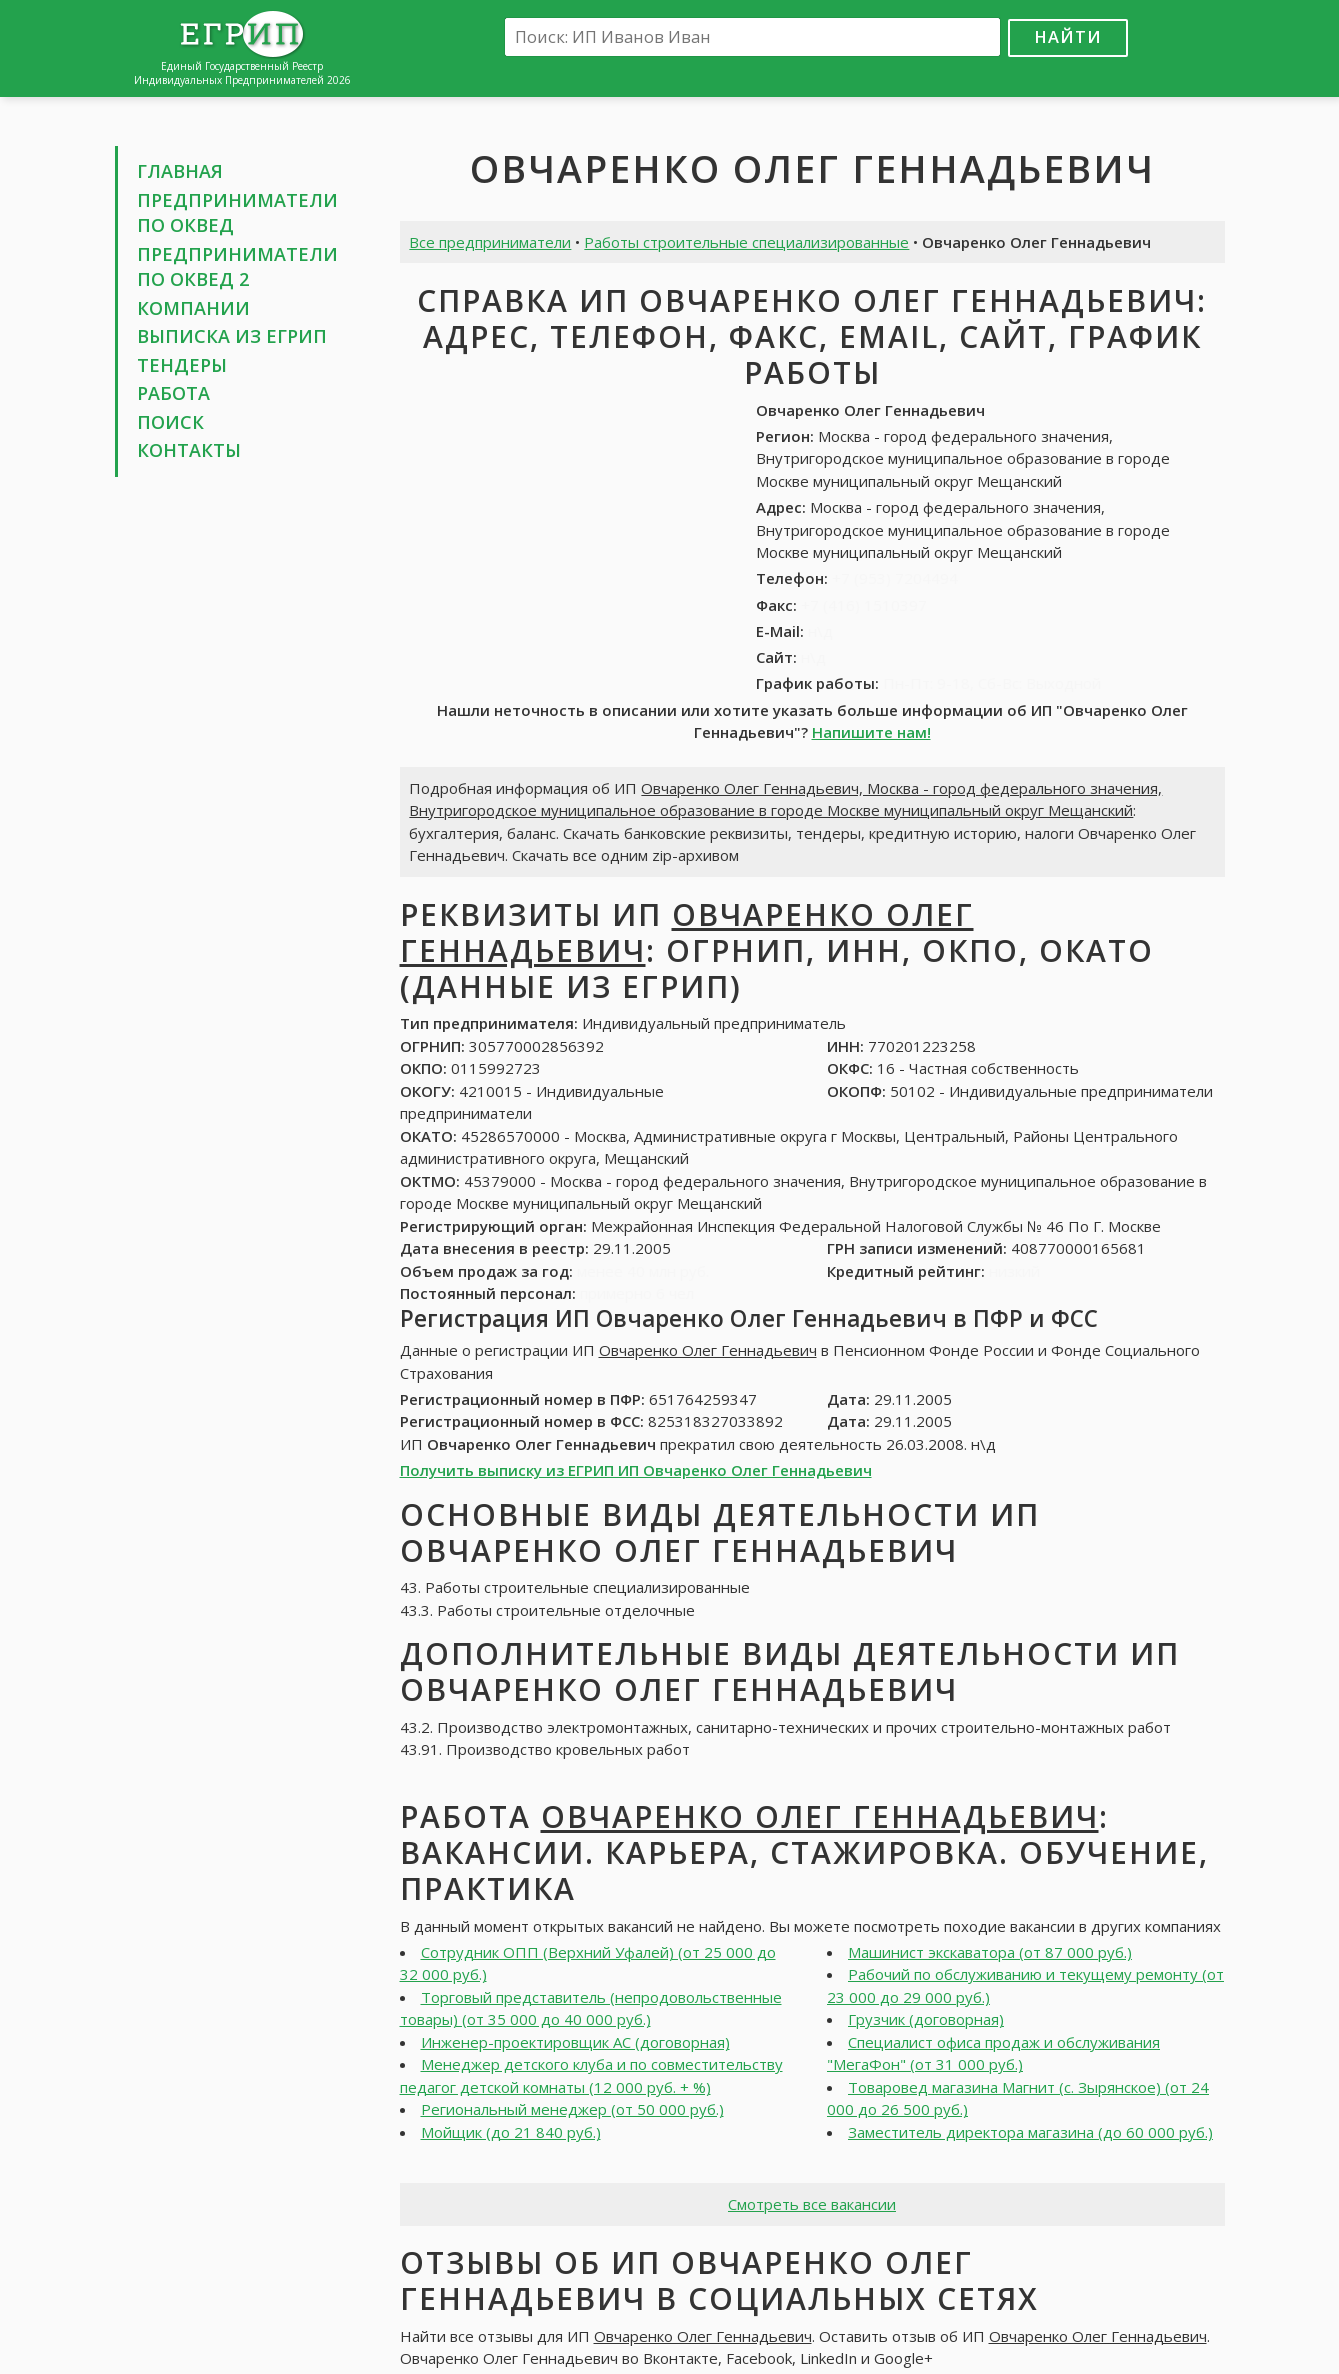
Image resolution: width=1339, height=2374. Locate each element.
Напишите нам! (871, 732)
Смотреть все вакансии (812, 2204)
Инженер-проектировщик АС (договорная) (575, 2042)
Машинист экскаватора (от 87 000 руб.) (990, 1952)
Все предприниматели (490, 242)
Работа (173, 393)
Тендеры (182, 365)
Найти (1068, 36)
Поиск (170, 422)
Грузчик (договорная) (926, 2019)
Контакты (189, 450)
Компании (193, 308)
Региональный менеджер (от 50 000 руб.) (572, 2109)
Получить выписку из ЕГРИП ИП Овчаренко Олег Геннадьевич (636, 1470)
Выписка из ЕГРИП (232, 336)
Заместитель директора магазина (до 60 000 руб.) (1030, 2132)
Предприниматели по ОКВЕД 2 (237, 267)
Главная (180, 171)
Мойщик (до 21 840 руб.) (511, 2132)
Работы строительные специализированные (746, 242)
